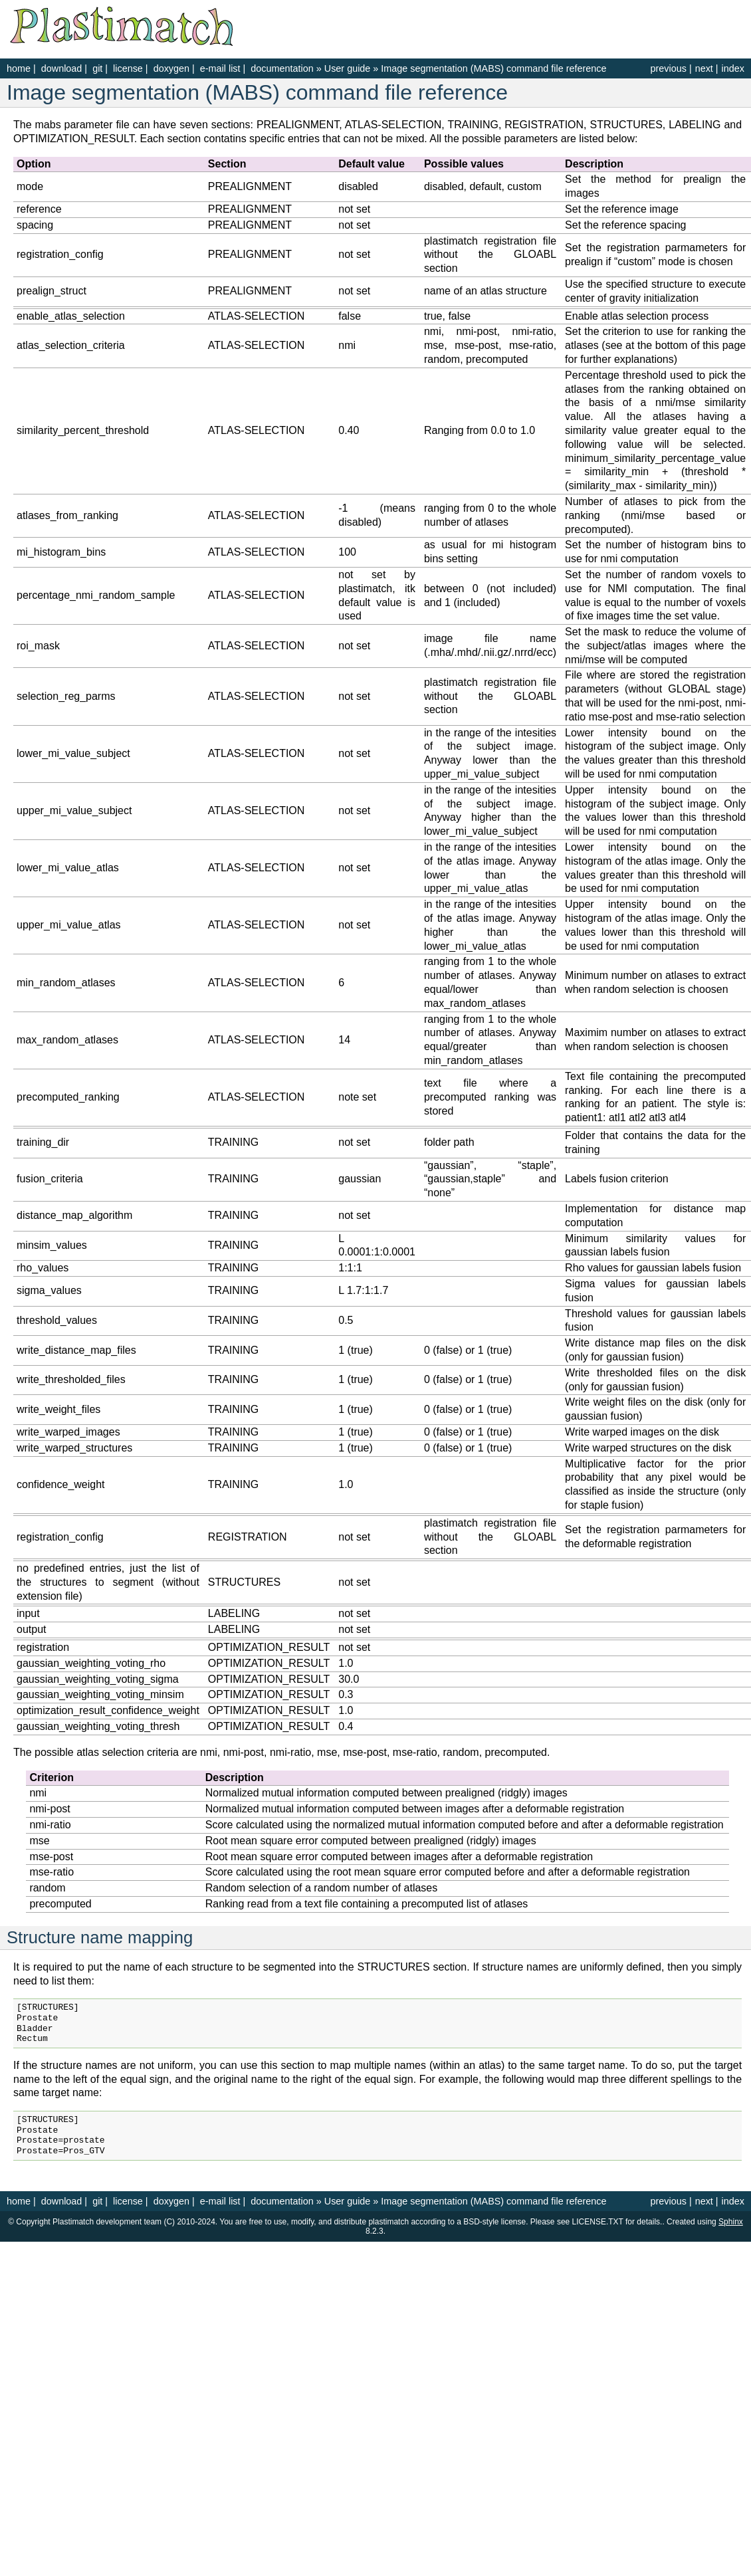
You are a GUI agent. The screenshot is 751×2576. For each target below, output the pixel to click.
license (128, 68)
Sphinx (730, 2221)
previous (668, 68)
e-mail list (220, 68)
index (733, 68)
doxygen (171, 68)
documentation (283, 68)
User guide (347, 68)
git (97, 68)
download (61, 68)
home (19, 68)
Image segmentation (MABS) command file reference (493, 68)
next (704, 68)
